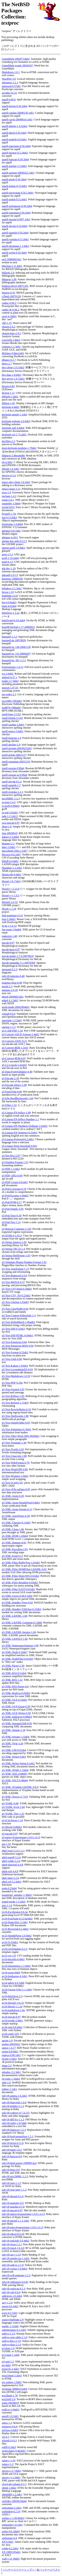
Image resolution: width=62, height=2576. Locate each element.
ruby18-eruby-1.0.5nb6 (14, 2123)
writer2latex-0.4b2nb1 (13, 2450)
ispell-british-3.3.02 (12, 718)
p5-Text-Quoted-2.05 (13, 1389)
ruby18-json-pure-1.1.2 (14, 2189)
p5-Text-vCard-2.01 (12, 1482)
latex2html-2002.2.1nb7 (14, 850)
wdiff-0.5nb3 (9, 2447)
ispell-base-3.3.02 (11, 714)
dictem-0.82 (8, 386)
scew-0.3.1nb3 (9, 2313)
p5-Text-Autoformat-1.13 (15, 1268)
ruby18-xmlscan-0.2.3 (13, 2288)
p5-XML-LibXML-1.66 (14, 1615)
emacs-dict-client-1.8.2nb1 (16, 482)
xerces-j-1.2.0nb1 (11, 2477)
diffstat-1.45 (8, 403)
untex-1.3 (7, 2422)
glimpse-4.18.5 (10, 537)
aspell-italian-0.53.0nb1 (14, 186)
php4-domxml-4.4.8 (12, 1864)
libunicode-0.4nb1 (11, 874)
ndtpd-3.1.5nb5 (10, 1000)
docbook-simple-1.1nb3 (14, 414)
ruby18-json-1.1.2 (11, 2183)
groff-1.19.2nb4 (10, 558)
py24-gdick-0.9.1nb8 (13, 1983)
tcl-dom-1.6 (8, 2348)
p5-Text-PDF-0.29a (12, 1382)
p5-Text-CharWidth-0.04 (15, 1308)
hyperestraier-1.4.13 (12, 667)
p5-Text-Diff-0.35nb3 (13, 1328)
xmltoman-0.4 (9, 2538)
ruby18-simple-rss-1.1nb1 (15, 2258)
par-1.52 (6, 1844)
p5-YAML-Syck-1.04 (13, 1807)
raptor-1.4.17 (9, 2047)
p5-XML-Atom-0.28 (13, 1496)
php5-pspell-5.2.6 (11, 1857)
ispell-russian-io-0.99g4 (14, 775)
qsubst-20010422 (11, 2044)
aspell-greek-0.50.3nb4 (14, 179)
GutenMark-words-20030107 (17, 65)
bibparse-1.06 (9, 279)
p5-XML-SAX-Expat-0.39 (16, 1706)
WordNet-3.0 (9, 78)
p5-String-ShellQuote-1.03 (16, 1255)
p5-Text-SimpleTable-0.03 (16, 1422)
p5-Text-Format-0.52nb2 (15, 1352)
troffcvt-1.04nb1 (10, 2409)
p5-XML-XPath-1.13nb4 (15, 1770)
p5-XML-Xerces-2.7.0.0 (15, 1796)
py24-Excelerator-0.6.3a (14, 1912)
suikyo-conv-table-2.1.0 (14, 2337)
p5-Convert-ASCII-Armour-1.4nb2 (20, 1034)
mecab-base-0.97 (11, 949)
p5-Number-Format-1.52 (15, 1162)
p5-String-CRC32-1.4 (13, 1248)
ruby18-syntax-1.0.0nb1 (14, 2268)
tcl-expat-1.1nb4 (10, 2355)
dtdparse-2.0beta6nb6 (13, 455)
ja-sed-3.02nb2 (10, 812)
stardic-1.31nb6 (10, 2326)
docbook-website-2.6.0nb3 (16, 421)
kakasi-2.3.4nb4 (10, 836)
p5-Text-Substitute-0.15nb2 (16, 1429)
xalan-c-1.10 (8, 2460)
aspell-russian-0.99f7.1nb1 (16, 219)
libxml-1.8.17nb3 (11, 881)
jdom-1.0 (6, 826)
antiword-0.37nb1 (11, 86)
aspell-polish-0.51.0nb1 (14, 199)
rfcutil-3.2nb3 (9, 2058)
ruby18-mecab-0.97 (12, 2210)
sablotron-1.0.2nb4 (12, 2296)
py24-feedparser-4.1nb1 (14, 1976)
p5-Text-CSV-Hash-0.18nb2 (17, 1288)
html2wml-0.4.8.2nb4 (13, 620)
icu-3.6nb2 (7, 673)
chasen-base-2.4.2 (11, 333)
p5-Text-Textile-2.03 (13, 1449)
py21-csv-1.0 (9, 1955)
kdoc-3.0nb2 (8, 847)
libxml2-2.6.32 (10, 902)
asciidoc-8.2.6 (9, 92)
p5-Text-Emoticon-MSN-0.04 (17, 1345)
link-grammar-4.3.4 (12, 915)
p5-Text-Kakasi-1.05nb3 (15, 1365)
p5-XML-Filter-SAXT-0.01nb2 (18, 1589)
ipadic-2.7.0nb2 (10, 681)
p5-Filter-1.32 (9, 1105)
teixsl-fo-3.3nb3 (10, 2369)
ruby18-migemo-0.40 (13, 976)
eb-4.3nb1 (7, 462)
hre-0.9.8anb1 (9, 602)
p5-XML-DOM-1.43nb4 (15, 1536)
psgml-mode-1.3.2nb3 (13, 1901)
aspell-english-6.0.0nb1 (14, 139)
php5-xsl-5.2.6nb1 (11, 1881)
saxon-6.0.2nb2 (10, 2306)
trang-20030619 (10, 2402)
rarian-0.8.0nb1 (10, 2051)
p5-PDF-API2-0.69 (12, 1175)
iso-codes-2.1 (9, 694)
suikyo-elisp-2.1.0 (11, 2344)
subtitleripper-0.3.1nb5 (14, 2330)
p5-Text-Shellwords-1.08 (15, 1416)
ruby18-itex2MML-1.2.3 (15, 2176)
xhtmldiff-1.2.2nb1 (12, 2494)
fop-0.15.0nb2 (9, 517)
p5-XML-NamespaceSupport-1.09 (20, 1645)
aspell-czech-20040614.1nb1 (17, 119)
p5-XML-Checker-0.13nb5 (16, 1522)
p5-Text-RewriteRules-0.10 (16, 1409)
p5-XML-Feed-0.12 (12, 1556)
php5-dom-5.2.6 (10, 1878)
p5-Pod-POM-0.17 (12, 1202)
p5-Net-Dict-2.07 (11, 1155)
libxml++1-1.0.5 (10, 895)
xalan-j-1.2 (7, 2464)
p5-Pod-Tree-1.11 (11, 1222)
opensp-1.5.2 (9, 1027)
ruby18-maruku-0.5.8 (13, 2206)
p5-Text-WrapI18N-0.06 (15, 1469)
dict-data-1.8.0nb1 (11, 375)
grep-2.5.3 (7, 554)
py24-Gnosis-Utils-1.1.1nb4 (17, 1989)
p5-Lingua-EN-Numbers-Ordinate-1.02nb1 (24, 1126)
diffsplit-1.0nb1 (10, 396)
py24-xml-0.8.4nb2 (12, 2027)
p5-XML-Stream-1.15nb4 (15, 1736)
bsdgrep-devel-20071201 (15, 286)
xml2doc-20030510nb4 (14, 2501)
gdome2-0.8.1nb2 (11, 530)
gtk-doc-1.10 (8, 568)
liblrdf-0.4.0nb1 (10, 861)
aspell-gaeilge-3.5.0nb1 (14, 166)
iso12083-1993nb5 (12, 701)
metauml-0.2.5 (9, 969)
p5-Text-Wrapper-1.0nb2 (15, 1476)
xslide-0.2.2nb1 (10, 2548)
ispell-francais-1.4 (11, 738)
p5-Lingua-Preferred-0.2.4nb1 (18, 1139)
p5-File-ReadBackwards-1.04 (17, 1098)
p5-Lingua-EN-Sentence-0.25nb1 (19, 1132)
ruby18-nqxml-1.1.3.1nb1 (15, 2220)
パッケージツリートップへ (19, 2569)
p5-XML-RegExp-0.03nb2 (16, 1693)
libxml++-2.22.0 (10, 888)
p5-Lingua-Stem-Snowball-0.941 (19, 1146)
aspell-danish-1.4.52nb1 (14, 126)
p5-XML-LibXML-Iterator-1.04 (19, 1632)
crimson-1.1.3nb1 (11, 346)
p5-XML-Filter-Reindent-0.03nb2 (20, 1582)
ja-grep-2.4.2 (9, 802)
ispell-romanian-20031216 (16, 761)
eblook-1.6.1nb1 (10, 468)
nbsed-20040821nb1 (12, 996)
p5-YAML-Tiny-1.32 (13, 1813)
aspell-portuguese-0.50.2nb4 (17, 206)
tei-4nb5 (6, 2365)
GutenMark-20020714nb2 (15, 58)
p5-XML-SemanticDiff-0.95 (17, 1723)
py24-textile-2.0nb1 (12, 2020)
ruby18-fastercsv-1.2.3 (14, 2129)
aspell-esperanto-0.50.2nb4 (16, 146)
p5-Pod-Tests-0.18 (11, 1215)
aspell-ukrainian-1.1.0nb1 (15, 246)
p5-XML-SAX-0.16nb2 (14, 1699)
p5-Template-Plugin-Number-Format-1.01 (24, 1262)
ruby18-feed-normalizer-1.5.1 (17, 2136)
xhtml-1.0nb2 (9, 2487)
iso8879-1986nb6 (11, 707)
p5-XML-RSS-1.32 (12, 1679)
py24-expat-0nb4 (11, 1972)
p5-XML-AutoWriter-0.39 (16, 1516)
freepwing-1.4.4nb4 (12, 524)
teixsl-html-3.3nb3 (11, 2375)
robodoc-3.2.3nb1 (11, 2072)
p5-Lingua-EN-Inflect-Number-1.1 (20, 1119)
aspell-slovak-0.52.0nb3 (14, 226)
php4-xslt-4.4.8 (10, 1871)
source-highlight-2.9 (12, 2319)
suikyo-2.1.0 (8, 2333)
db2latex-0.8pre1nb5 (13, 353)
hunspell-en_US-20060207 (16, 653)
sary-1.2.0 (7, 2302)
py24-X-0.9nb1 (10, 1942)
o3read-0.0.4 (8, 1013)
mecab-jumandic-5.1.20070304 (18, 962)
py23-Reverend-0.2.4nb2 (15, 1929)
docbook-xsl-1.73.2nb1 (14, 434)
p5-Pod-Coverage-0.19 (14, 1189)
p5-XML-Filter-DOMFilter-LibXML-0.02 (24, 1569)
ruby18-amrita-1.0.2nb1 (14, 2095)
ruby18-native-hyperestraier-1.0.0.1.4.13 (23, 2214)
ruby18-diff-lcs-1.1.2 (13, 2119)
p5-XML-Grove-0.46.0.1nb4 (17, 1595)
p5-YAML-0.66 (10, 1803)
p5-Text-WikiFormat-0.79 (15, 1462)
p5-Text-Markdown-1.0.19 (16, 1376)
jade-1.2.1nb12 (10, 816)
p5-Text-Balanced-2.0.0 (14, 1275)
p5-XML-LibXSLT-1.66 (14, 1638)
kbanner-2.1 (8, 843)
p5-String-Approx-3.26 (14, 1242)
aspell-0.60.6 (9, 99)
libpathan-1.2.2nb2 (12, 867)
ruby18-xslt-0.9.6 (11, 2292)
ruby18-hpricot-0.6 (12, 2156)
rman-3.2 (6, 2065)
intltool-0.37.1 (9, 677)
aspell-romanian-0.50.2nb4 (16, 212)
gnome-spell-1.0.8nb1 (13, 547)
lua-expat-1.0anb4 (11, 929)
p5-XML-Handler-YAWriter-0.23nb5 (21, 1609)
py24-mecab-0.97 (11, 2016)
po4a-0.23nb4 (9, 1888)
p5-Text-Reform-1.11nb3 (15, 1402)
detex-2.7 (7, 363)
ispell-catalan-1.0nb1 (13, 724)
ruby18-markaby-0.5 (13, 2203)
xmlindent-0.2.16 (11, 2511)
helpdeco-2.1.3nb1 (11, 588)
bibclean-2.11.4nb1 (12, 266)
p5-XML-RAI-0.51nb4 (14, 1673)
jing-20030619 (9, 833)
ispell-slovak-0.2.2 (11, 781)
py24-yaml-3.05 (10, 2033)
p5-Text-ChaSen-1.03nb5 (15, 1302)
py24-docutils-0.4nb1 (13, 1959)
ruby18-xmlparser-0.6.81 (15, 2282)
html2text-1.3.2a (10, 612)
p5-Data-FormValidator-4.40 (17, 1071)
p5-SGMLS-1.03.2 (12, 1235)
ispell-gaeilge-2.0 (11, 744)
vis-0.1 (5, 2436)
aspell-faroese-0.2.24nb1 (15, 152)
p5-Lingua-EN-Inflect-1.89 (16, 1112)
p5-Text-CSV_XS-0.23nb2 (16, 1295)
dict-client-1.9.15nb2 (13, 367)
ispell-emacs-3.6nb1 (12, 731)
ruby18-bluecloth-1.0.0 (14, 2102)
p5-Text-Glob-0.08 (12, 1359)
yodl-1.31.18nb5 (10, 2558)
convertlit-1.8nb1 (11, 340)
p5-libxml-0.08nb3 (12, 1827)
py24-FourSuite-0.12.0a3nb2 (17, 1918)
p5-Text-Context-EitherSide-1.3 (19, 1315)
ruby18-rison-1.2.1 (12, 2244)
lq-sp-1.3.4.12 (9, 925)
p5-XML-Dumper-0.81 (14, 1542)
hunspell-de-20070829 (14, 640)
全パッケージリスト (48, 2569)
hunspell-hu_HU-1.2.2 (14, 660)
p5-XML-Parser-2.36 (13, 1665)
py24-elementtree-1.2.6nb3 (16, 1966)
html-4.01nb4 (9, 606)
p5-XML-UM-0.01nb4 (14, 1750)
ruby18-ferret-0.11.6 (12, 2143)
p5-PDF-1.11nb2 (11, 1169)
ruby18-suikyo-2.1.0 (12, 2265)
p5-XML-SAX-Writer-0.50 (16, 1713)
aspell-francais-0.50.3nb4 (15, 159)
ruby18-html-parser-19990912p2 (19, 2163)
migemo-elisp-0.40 (12, 982)
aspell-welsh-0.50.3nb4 (14, 252)
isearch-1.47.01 (10, 687)
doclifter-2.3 (8, 441)
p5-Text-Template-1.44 (14, 1442)
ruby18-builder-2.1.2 (13, 2106)
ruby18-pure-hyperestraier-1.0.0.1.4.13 (22, 2227)
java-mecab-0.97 (11, 822)
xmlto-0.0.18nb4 (11, 2531)
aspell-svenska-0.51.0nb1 (15, 239)
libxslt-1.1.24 (9, 908)
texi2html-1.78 (10, 2395)
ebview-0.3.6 (9, 475)
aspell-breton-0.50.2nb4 (14, 106)
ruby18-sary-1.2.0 (11, 2254)
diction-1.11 (8, 393)
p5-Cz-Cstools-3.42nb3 (14, 1065)
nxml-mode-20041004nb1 (15, 1007)
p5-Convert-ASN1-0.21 (14, 1041)
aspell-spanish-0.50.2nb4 (15, 232)
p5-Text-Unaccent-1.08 (14, 1456)
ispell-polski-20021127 (14, 755)
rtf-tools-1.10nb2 (11, 2078)
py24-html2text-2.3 (12, 1996)
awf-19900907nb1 (11, 259)
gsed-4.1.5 (7, 561)
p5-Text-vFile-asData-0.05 (16, 1489)
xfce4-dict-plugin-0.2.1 (14, 2484)
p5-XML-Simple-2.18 (13, 1730)
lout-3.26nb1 (8, 919)
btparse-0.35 (8, 292)
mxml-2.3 (7, 986)
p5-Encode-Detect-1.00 (14, 1085)
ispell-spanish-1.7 (11, 785)
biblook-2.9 (8, 272)
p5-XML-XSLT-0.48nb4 (15, 1780)
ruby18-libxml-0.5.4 (12, 2196)
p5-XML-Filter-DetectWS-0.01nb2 (20, 1576)
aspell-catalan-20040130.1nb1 (18, 112)
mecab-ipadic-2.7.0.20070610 (18, 956)
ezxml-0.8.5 (8, 507)
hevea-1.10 (8, 592)
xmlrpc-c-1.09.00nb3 (13, 2518)
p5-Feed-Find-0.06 (12, 1091)
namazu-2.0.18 (10, 990)
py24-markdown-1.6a (13, 2010)
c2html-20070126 (11, 296)
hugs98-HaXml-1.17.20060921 (18, 627)
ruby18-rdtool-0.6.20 (13, 2234)
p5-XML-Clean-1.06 (13, 1529)
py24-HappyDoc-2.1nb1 (15, 1922)
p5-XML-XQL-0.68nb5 (14, 1773)
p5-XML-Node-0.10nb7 (14, 1652)
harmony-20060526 (12, 578)
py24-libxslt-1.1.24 (12, 2006)
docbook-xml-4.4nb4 (13, 427)
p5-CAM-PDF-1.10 (12, 1030)
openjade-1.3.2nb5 (11, 1020)
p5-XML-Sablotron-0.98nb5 (17, 1716)
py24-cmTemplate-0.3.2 (14, 1949)
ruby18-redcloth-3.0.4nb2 (15, 2240)
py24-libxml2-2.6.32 (13, 2002)
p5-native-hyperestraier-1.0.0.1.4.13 (21, 1837)
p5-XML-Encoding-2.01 (15, 1549)
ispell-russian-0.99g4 (13, 768)
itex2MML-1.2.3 (11, 798)
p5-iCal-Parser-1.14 (12, 1820)
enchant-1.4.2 (9, 496)
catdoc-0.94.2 (9, 303)
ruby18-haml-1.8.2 (12, 2149)
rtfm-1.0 (6, 2082)
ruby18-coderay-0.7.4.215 (15, 2112)
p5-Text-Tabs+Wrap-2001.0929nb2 (20, 1436)
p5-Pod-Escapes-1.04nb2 (15, 1195)
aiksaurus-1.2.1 (10, 82)
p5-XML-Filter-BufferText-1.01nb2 (21, 1562)
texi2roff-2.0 (8, 2399)
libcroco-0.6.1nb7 (11, 854)
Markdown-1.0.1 (11, 72)
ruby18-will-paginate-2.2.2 (16, 2275)
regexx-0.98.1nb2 (11, 2055)
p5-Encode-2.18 (10, 1078)
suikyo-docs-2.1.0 (11, 2341)
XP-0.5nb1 (7, 2541)
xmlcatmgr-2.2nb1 (11, 2507)
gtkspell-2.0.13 (10, 575)
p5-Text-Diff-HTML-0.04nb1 (17, 1335)
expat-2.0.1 (8, 499)
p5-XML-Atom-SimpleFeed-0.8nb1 (21, 1502)
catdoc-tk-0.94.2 (10, 309)
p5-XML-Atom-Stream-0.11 (17, 1509)
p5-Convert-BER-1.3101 (15, 1047)
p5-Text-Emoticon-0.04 (14, 1342)
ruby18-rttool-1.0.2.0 (13, 2248)
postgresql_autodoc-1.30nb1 (17, 1895)
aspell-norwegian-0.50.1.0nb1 (18, 192)
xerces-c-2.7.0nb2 (11, 2470)
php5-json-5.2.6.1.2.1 (13, 1850)
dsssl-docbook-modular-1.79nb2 (19, 448)
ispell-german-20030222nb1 (17, 748)
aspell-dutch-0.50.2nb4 (14, 132)
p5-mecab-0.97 (10, 1833)
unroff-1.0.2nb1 (10, 2416)
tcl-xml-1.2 (8, 2361)
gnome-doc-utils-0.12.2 (14, 541)
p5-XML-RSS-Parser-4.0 (15, 1686)
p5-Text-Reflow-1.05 (13, 1396)
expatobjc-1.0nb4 (11, 503)
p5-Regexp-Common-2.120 (16, 1228)
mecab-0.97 (8, 942)
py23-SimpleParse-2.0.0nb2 (16, 1935)
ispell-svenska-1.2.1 (12, 792)
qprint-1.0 (7, 2040)
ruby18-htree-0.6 (11, 2169)
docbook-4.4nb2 (10, 407)
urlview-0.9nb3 (10, 2430)
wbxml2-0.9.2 (9, 2440)
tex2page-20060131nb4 (14, 2388)
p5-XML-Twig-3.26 (12, 1743)
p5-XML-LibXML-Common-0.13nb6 (22, 1622)
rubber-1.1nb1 (9, 2089)
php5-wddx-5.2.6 (11, 1861)
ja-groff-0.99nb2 (10, 805)
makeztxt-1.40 (9, 936)
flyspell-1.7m (9, 513)
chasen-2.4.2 (8, 326)
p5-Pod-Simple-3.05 (12, 1208)
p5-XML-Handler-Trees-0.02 (17, 1602)
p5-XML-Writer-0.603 (14, 1756)
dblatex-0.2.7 (9, 360)
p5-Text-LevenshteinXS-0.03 (17, 1369)
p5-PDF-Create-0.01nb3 (14, 1182)
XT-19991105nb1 (11, 2552)
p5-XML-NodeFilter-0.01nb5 (17, 1658)
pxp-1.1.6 (7, 1905)
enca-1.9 (6, 492)
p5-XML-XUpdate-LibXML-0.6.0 (20, 1787)
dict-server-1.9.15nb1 (13, 378)
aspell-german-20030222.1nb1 (18, 172)
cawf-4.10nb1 (9, 316)
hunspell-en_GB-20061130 (16, 647)
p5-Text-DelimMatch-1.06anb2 (18, 1322)
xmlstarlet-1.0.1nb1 (12, 2524)
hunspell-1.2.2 (9, 636)
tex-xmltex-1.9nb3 (11, 2382)
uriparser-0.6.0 (9, 2426)
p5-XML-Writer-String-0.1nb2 (18, 1763)
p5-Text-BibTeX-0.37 (13, 1282)
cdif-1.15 (6, 323)
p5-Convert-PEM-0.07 (14, 1058)
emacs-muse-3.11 (11, 488)
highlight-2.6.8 (10, 595)
